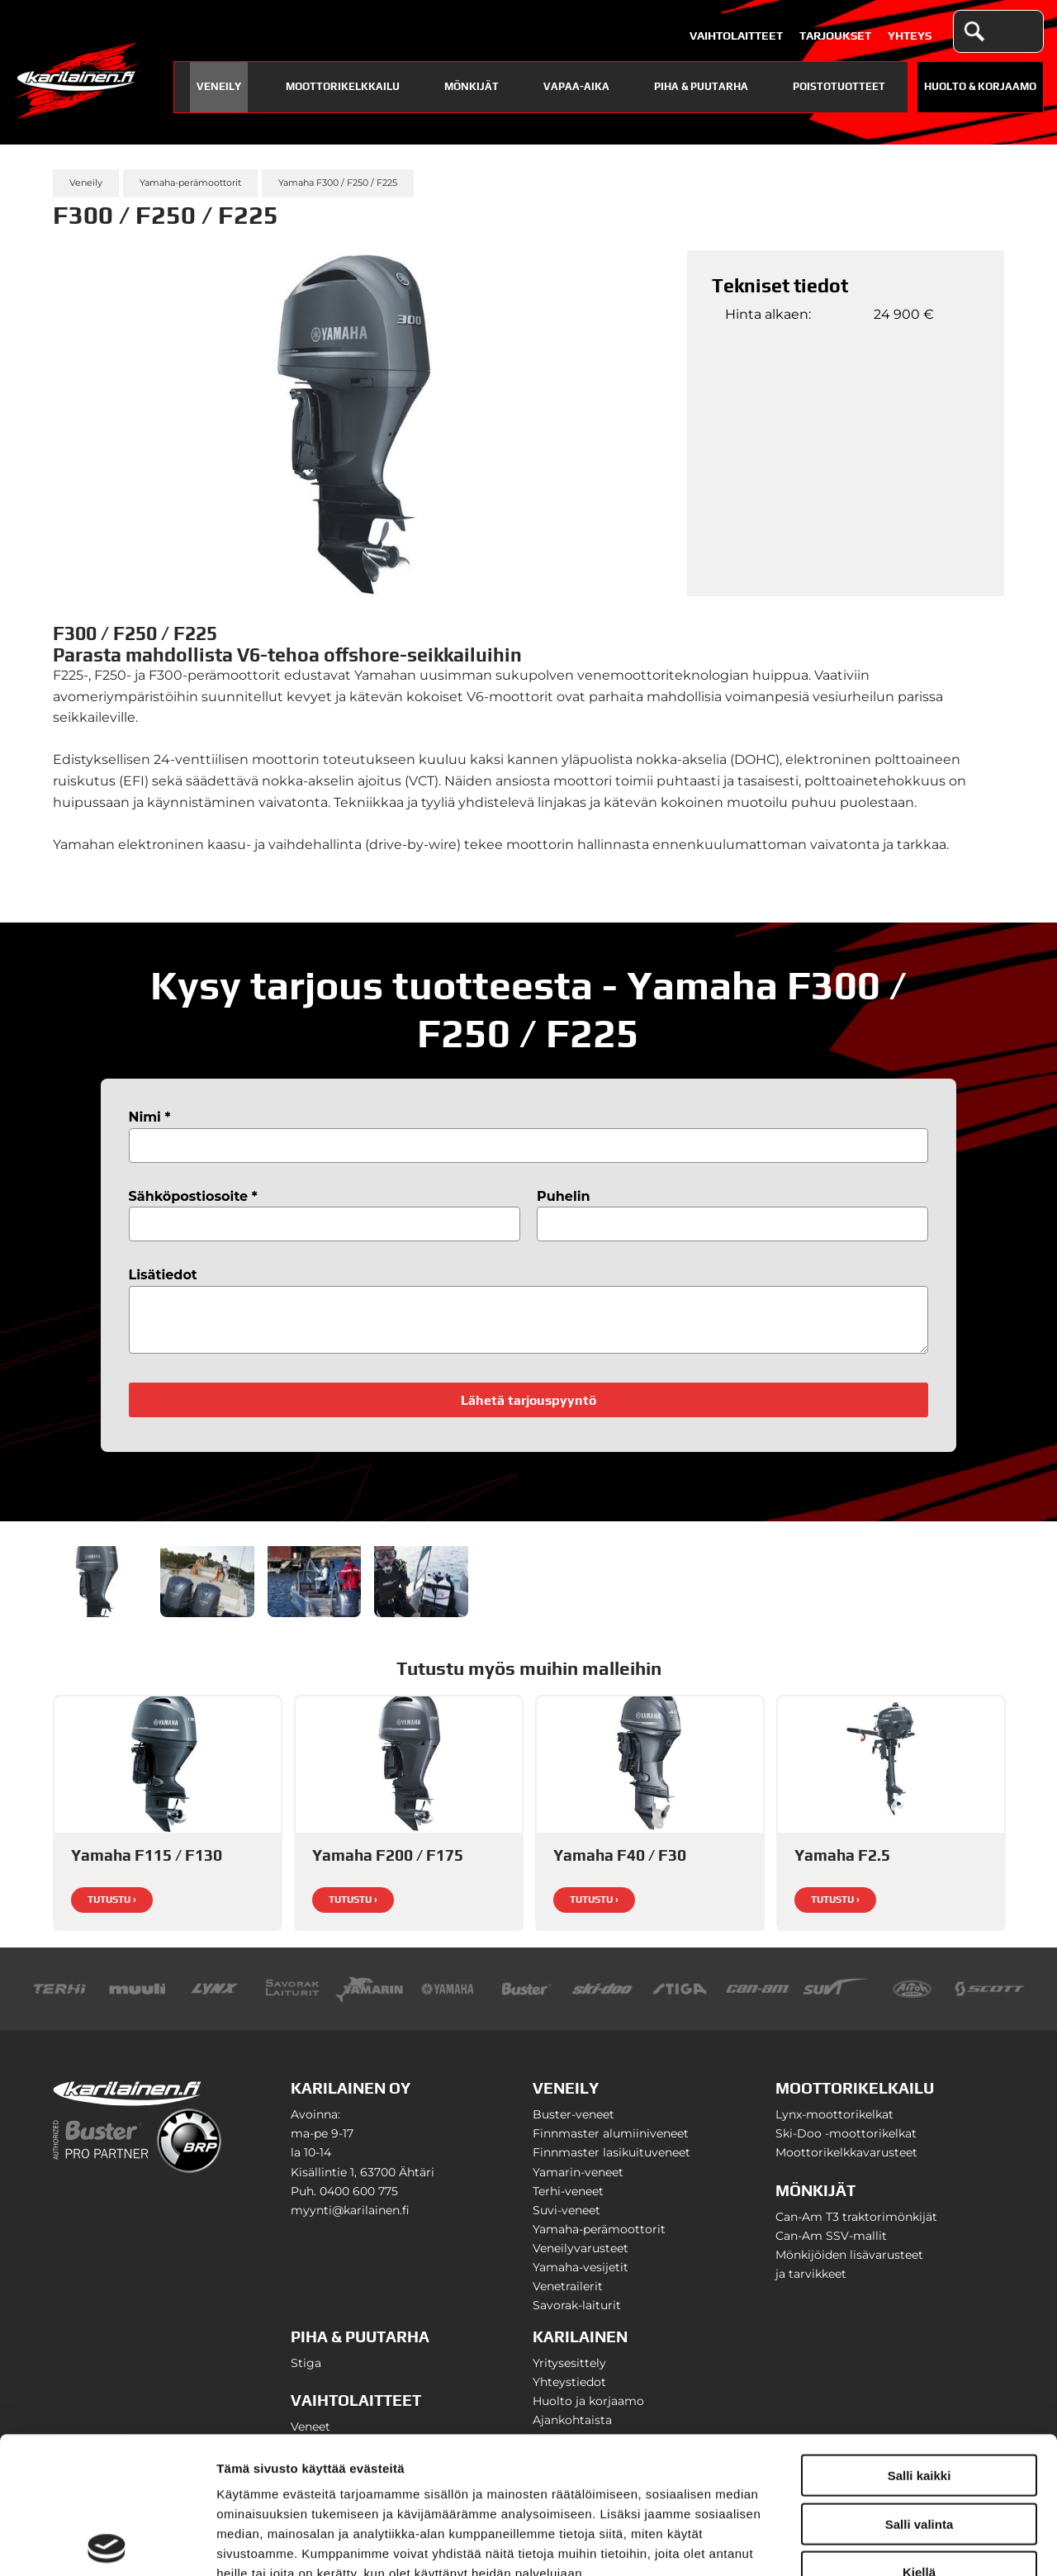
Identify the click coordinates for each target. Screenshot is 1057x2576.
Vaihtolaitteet (736, 35)
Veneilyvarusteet (580, 2258)
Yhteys (909, 35)
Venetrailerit (568, 2296)
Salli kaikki (919, 2339)
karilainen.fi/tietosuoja (355, 2476)
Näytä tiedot (883, 2543)
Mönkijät (471, 86)
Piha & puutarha (701, 86)
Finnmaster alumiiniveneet (611, 2143)
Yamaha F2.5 (842, 1865)
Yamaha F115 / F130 (146, 1865)
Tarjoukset (835, 35)
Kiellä (919, 2435)
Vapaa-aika (576, 86)
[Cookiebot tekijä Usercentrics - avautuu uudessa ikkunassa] (107, 2543)
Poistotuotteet (839, 86)
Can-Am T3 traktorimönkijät (856, 2226)
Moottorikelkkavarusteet (846, 2162)
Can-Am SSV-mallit (831, 2245)
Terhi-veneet (568, 2201)
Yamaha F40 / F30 (619, 1865)
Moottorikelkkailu (343, 86)
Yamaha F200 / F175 (387, 1865)
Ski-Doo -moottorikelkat (846, 2143)
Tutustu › (112, 1909)
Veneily (219, 86)
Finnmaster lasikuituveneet (611, 2162)
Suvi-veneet (566, 2220)
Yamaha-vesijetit (580, 2277)
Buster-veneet (573, 2124)
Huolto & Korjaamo (980, 86)
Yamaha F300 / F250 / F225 (337, 182)
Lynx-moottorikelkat (834, 2124)
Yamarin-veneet (578, 2182)
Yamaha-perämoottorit (190, 182)
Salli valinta (919, 2387)
